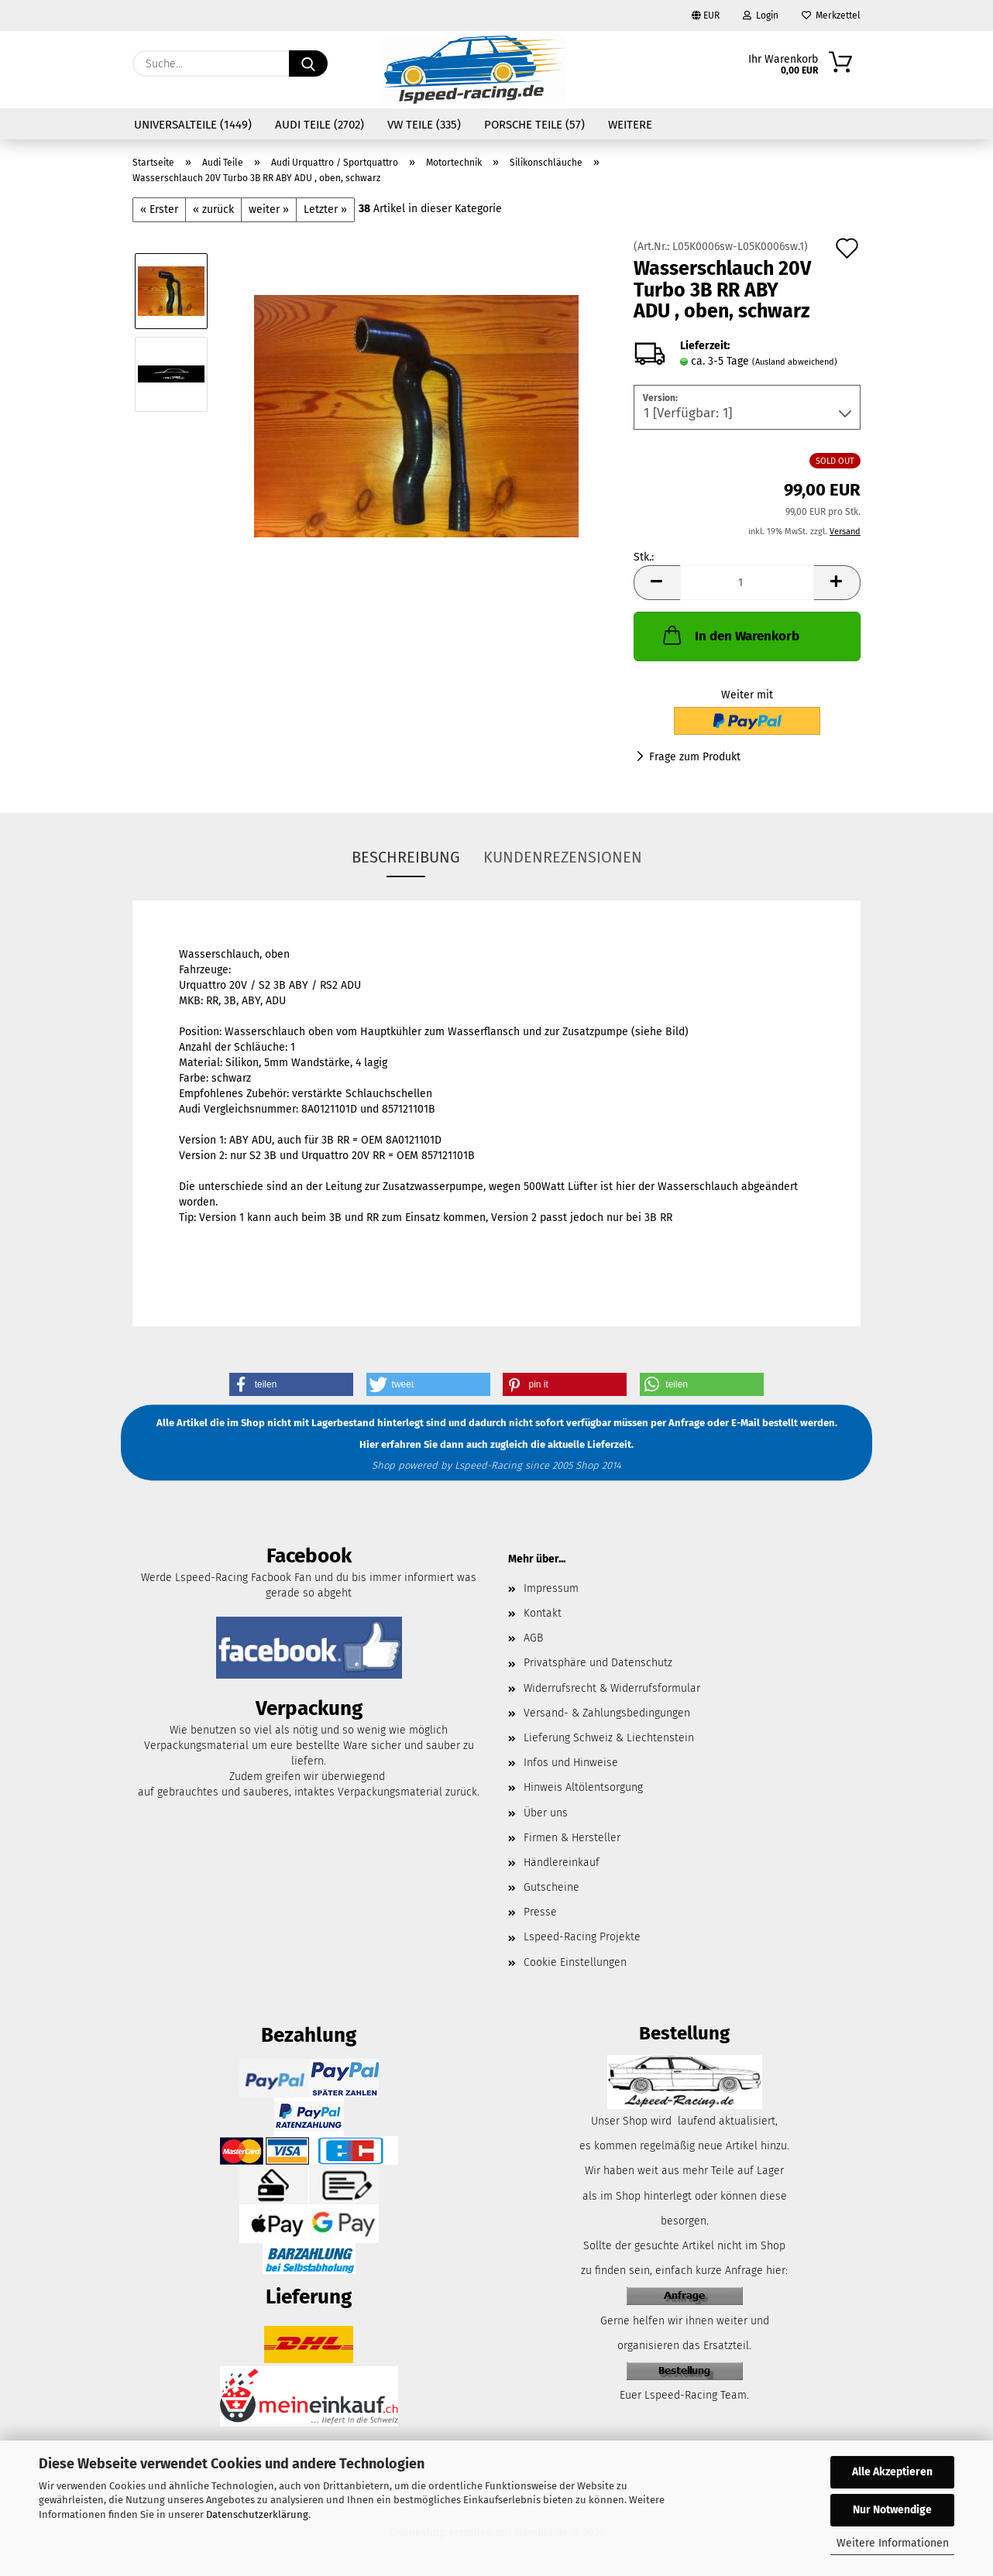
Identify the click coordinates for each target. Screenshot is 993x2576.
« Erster (159, 209)
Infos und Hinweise (571, 1762)
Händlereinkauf (562, 1862)
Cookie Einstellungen (575, 1962)
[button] (657, 582)
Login (760, 15)
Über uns (546, 1813)
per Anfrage (678, 1423)
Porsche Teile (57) (534, 125)
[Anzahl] (747, 582)
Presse (540, 1912)
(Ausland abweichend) (794, 362)
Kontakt (543, 1613)
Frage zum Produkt (694, 756)
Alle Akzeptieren (892, 2471)
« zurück (213, 209)
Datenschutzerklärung (257, 2514)
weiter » (269, 209)
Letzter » (325, 209)
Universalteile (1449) (193, 125)
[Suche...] (308, 63)
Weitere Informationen (893, 2543)
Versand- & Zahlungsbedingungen (607, 1713)
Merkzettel (831, 15)
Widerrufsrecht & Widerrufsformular (612, 1688)
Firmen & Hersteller (572, 1837)
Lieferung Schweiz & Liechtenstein (609, 1737)
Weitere (630, 125)
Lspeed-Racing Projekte (582, 1936)
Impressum (551, 1588)
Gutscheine (551, 1887)
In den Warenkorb (729, 635)
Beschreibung (406, 857)
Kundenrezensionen (562, 857)
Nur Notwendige (892, 2509)
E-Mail (745, 1423)
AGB (533, 1638)
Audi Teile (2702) (319, 125)
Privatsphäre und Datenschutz (598, 1662)
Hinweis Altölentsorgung (583, 1787)
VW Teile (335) (424, 125)
